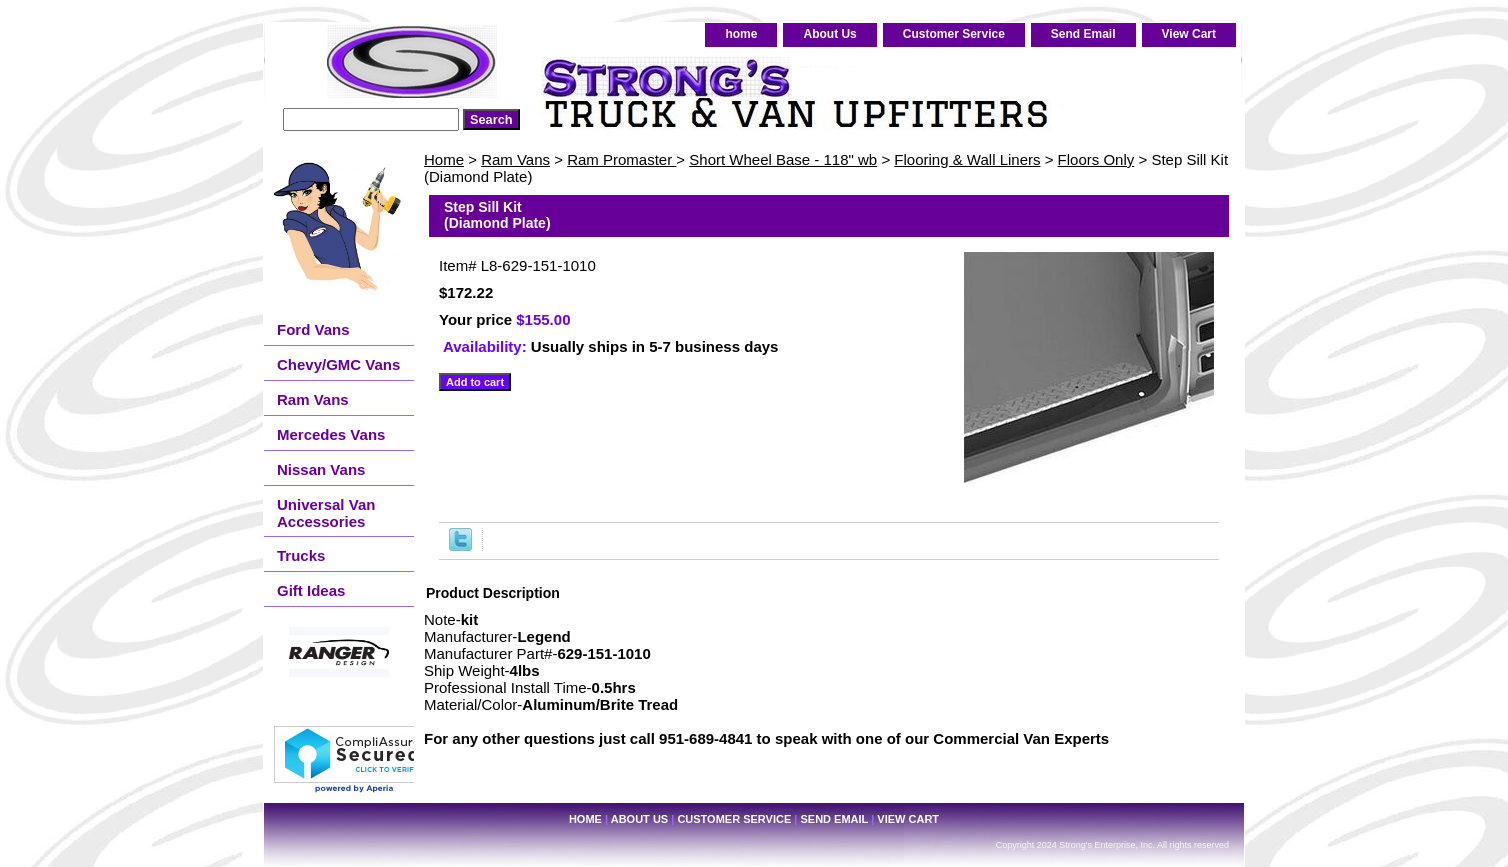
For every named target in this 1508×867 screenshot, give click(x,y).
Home (444, 159)
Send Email (1083, 34)
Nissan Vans (321, 469)
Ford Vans (313, 329)
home (741, 34)
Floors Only (1096, 159)
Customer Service (954, 34)
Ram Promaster (621, 159)
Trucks (301, 555)
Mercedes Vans (331, 434)
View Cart (1189, 34)
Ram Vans (515, 159)
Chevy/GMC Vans (338, 364)
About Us (829, 34)
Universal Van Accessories (326, 513)
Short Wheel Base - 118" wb (783, 159)
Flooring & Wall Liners (967, 159)
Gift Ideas (311, 590)
